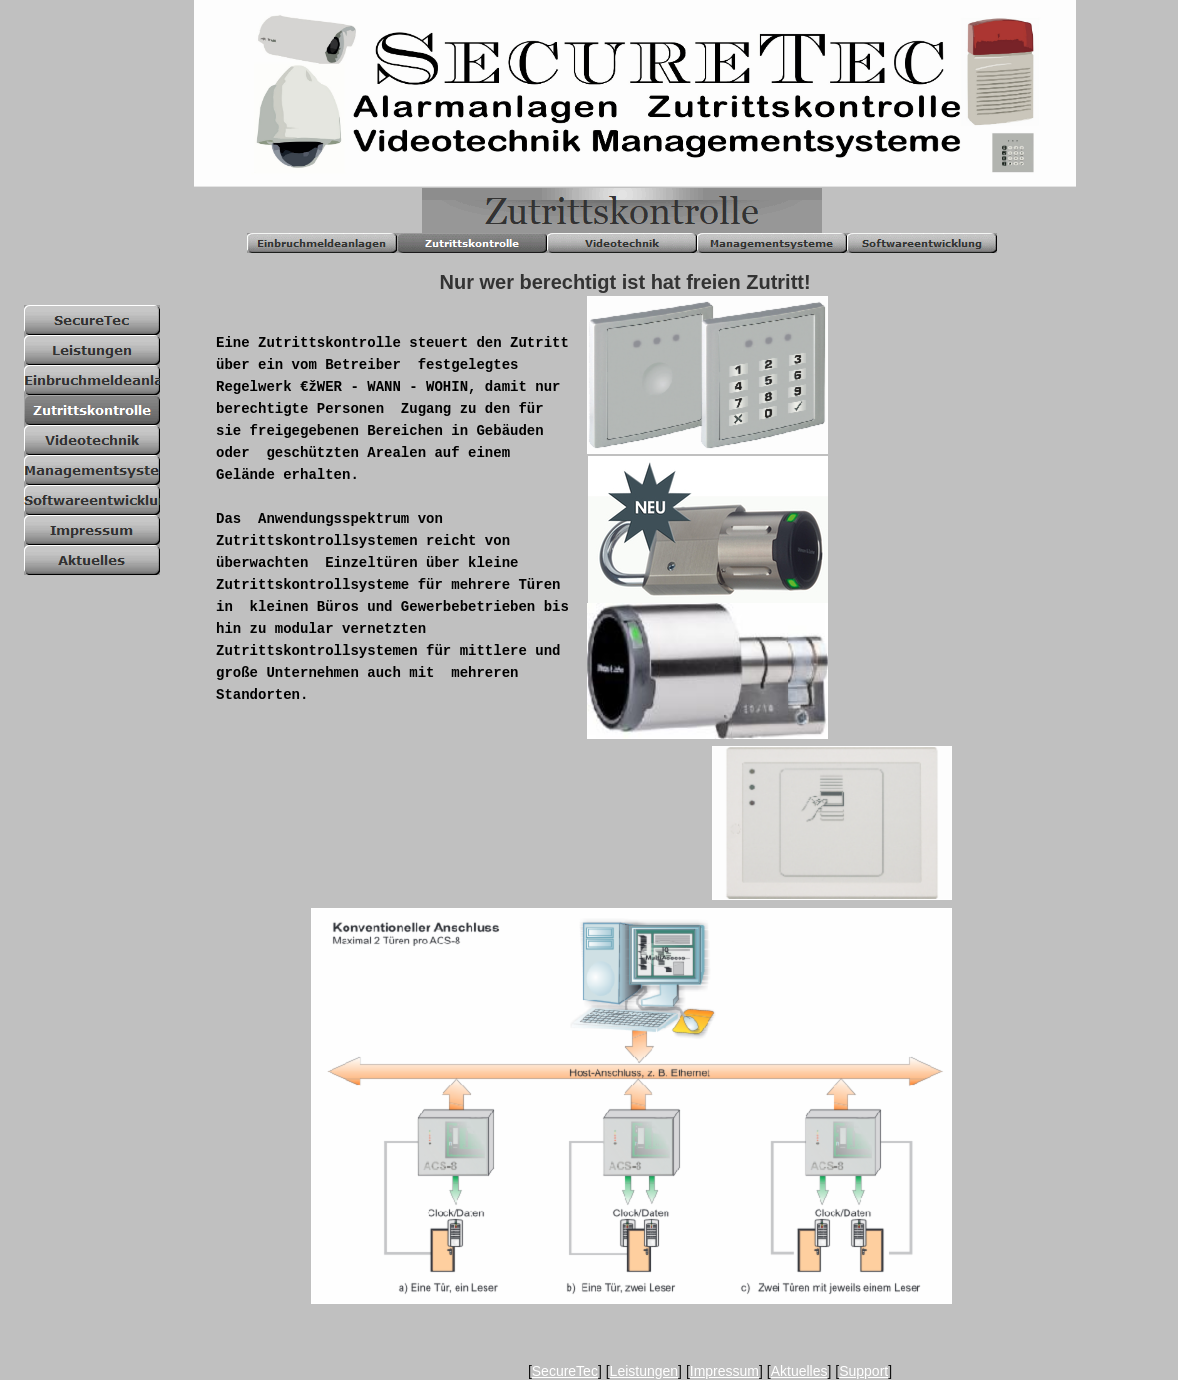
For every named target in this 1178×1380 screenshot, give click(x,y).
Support (863, 1371)
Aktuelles (799, 1371)
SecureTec (565, 1371)
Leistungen (644, 1371)
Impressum (724, 1371)
